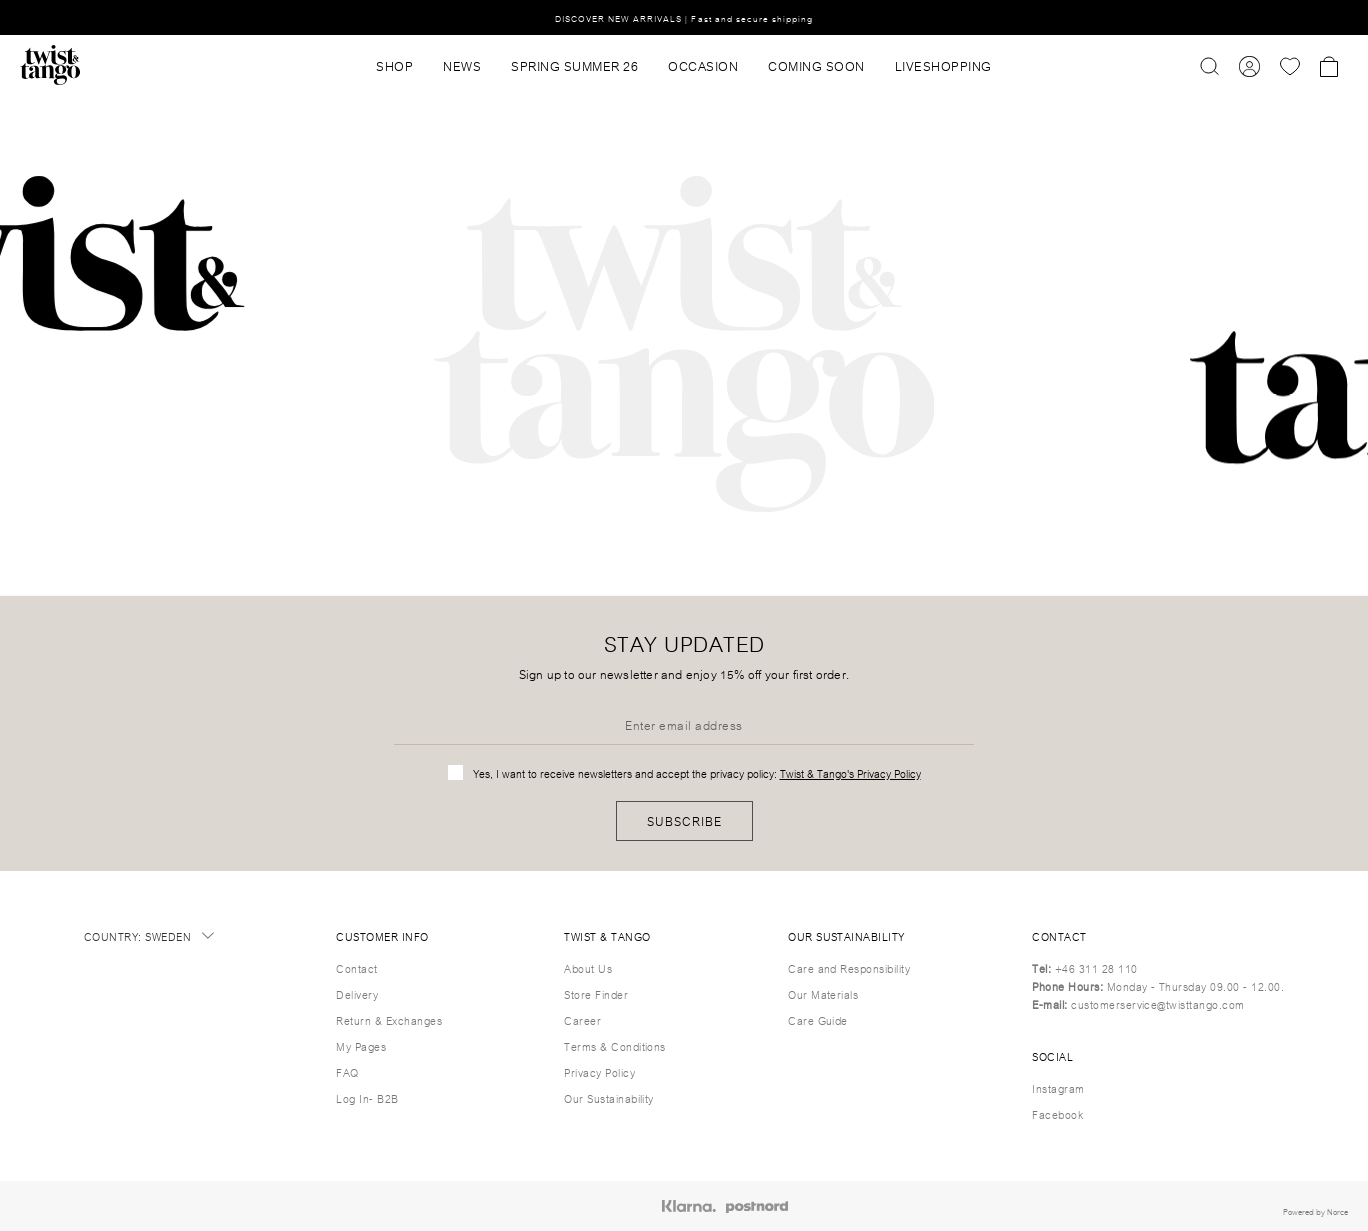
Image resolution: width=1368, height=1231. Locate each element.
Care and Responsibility (849, 968)
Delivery (357, 994)
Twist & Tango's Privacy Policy (850, 773)
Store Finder (596, 994)
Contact (356, 968)
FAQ (347, 1072)
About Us (588, 968)
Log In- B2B (367, 1098)
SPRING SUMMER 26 (574, 65)
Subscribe (684, 820)
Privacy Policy (599, 1072)
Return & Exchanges (389, 1020)
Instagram (1058, 1088)
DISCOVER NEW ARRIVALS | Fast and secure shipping (684, 17)
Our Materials (823, 994)
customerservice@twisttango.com (1157, 1004)
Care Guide (818, 1020)
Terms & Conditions (615, 1046)
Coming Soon (816, 65)
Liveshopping (943, 65)
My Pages (361, 1046)
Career (582, 1020)
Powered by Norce (1315, 1211)
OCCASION (703, 65)
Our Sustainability (609, 1098)
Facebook (1057, 1114)
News (462, 65)
